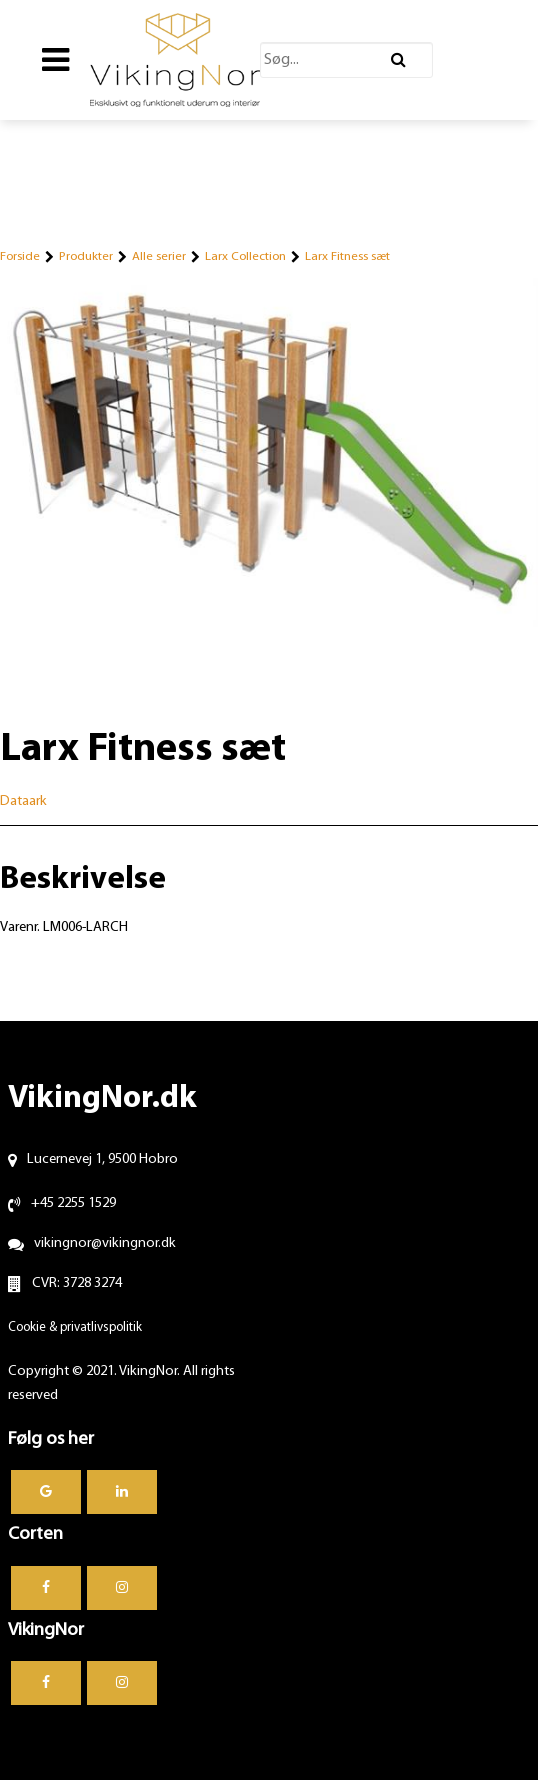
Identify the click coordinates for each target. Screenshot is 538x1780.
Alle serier (159, 256)
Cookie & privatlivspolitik (75, 1327)
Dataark (23, 801)
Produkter (86, 256)
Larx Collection (245, 256)
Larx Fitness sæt (347, 256)
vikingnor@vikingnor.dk (105, 1243)
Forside (20, 256)
